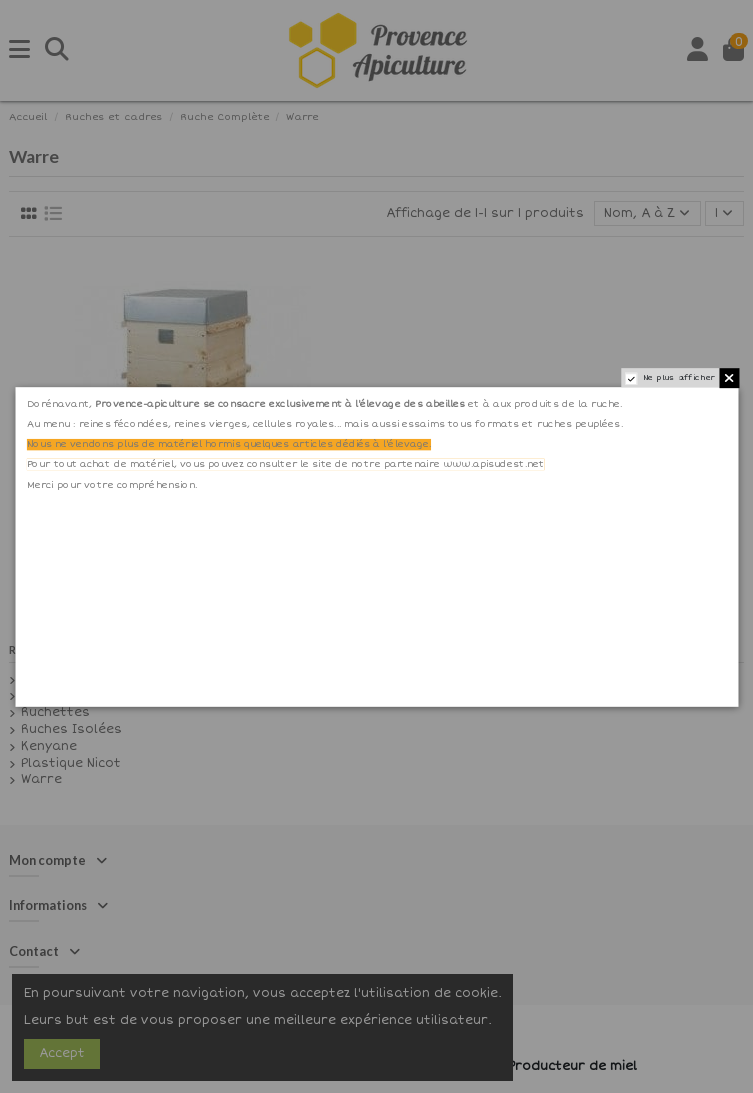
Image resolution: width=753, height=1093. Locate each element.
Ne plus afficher (678, 377)
